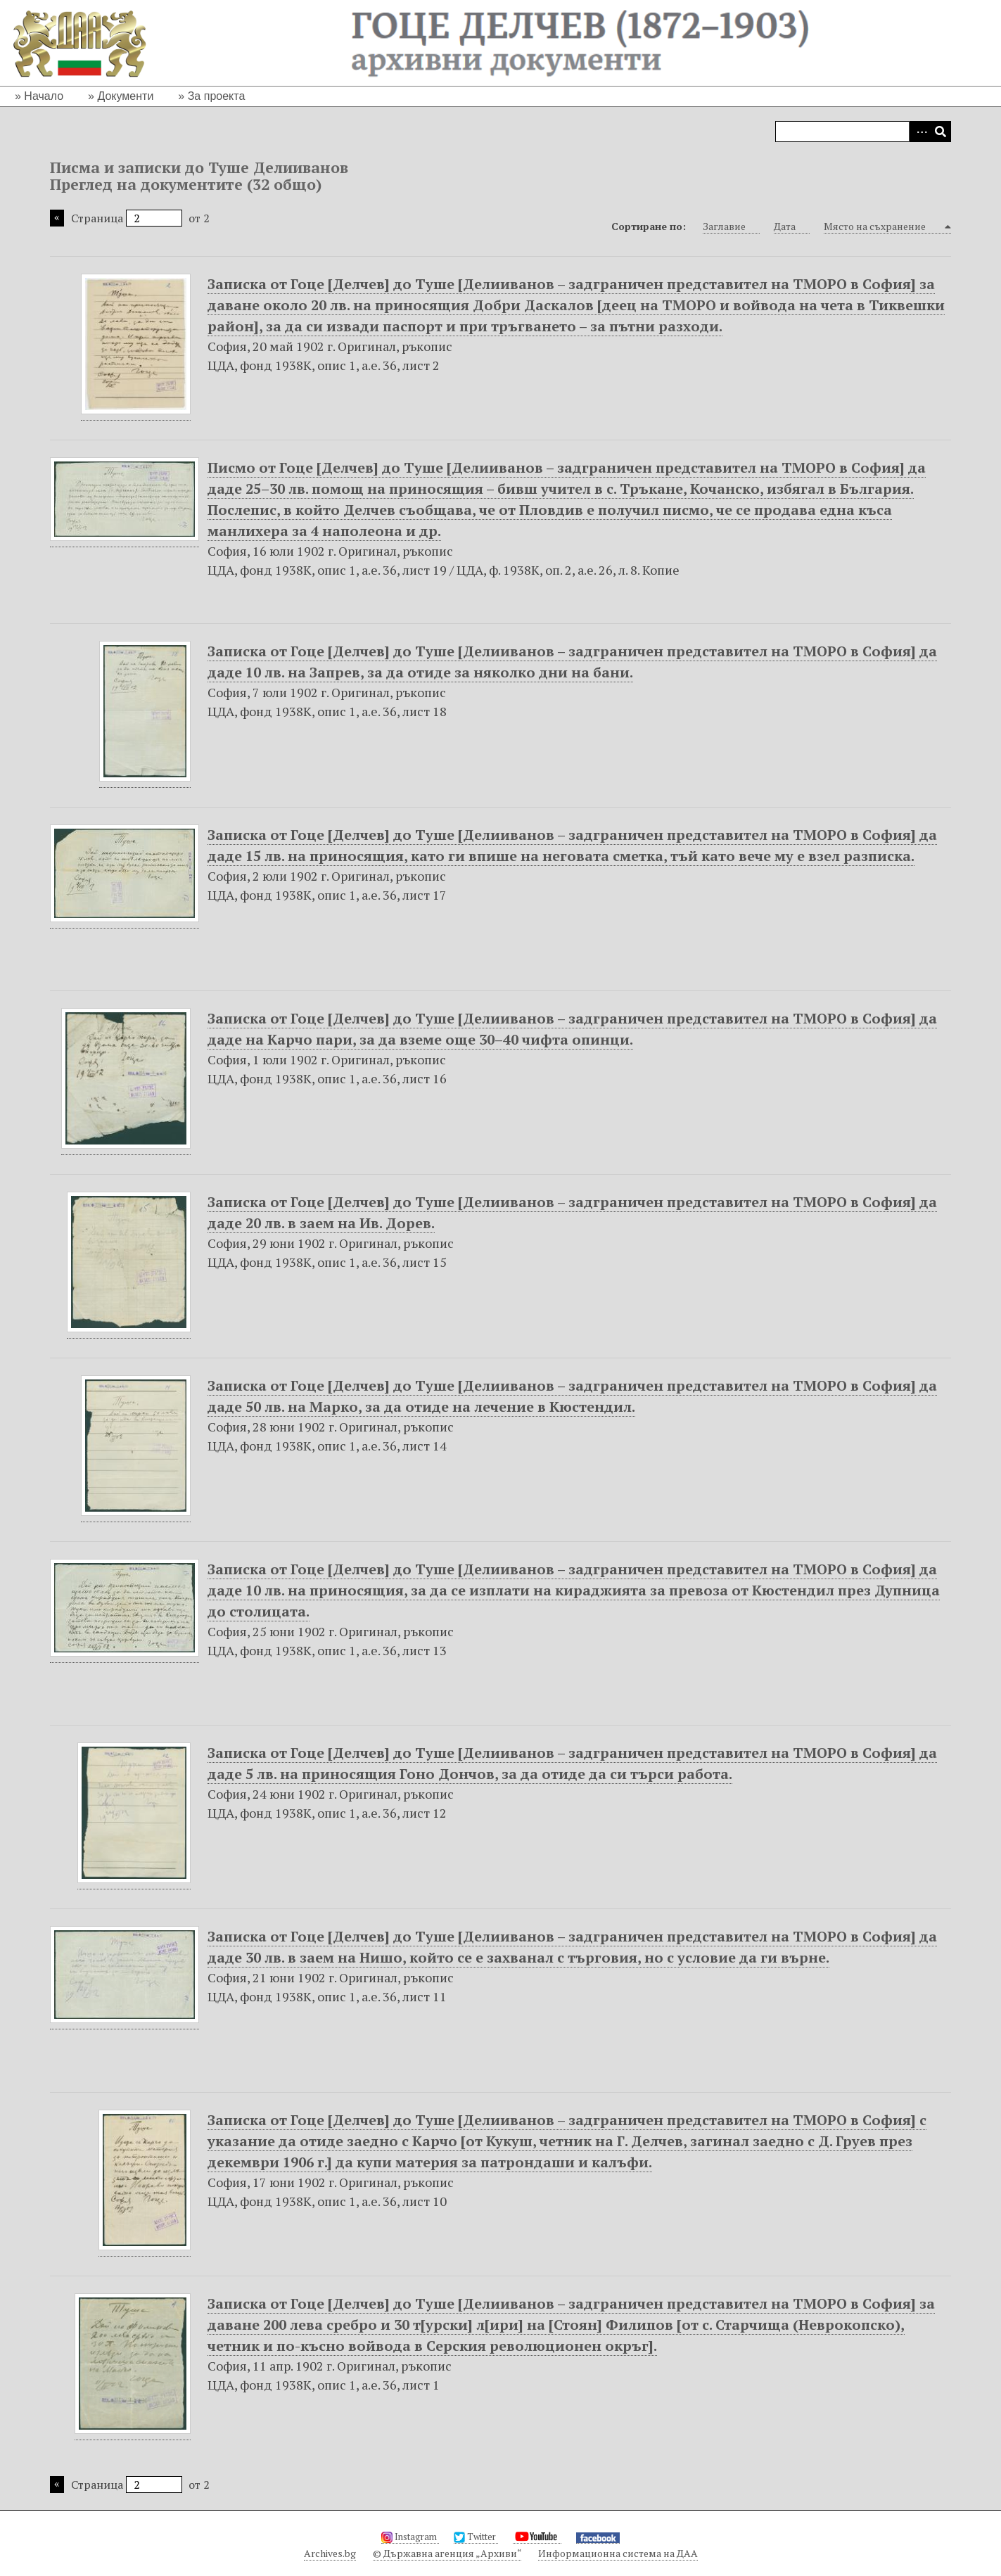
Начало (43, 96)
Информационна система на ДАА (618, 2553)
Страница (126, 218)
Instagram (410, 2536)
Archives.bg (330, 2553)
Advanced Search (919, 131)
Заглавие (731, 226)
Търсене (940, 131)
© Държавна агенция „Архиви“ (447, 2553)
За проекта (217, 96)
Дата (792, 226)
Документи (125, 96)
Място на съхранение (883, 226)
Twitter (476, 2536)
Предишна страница (57, 218)
